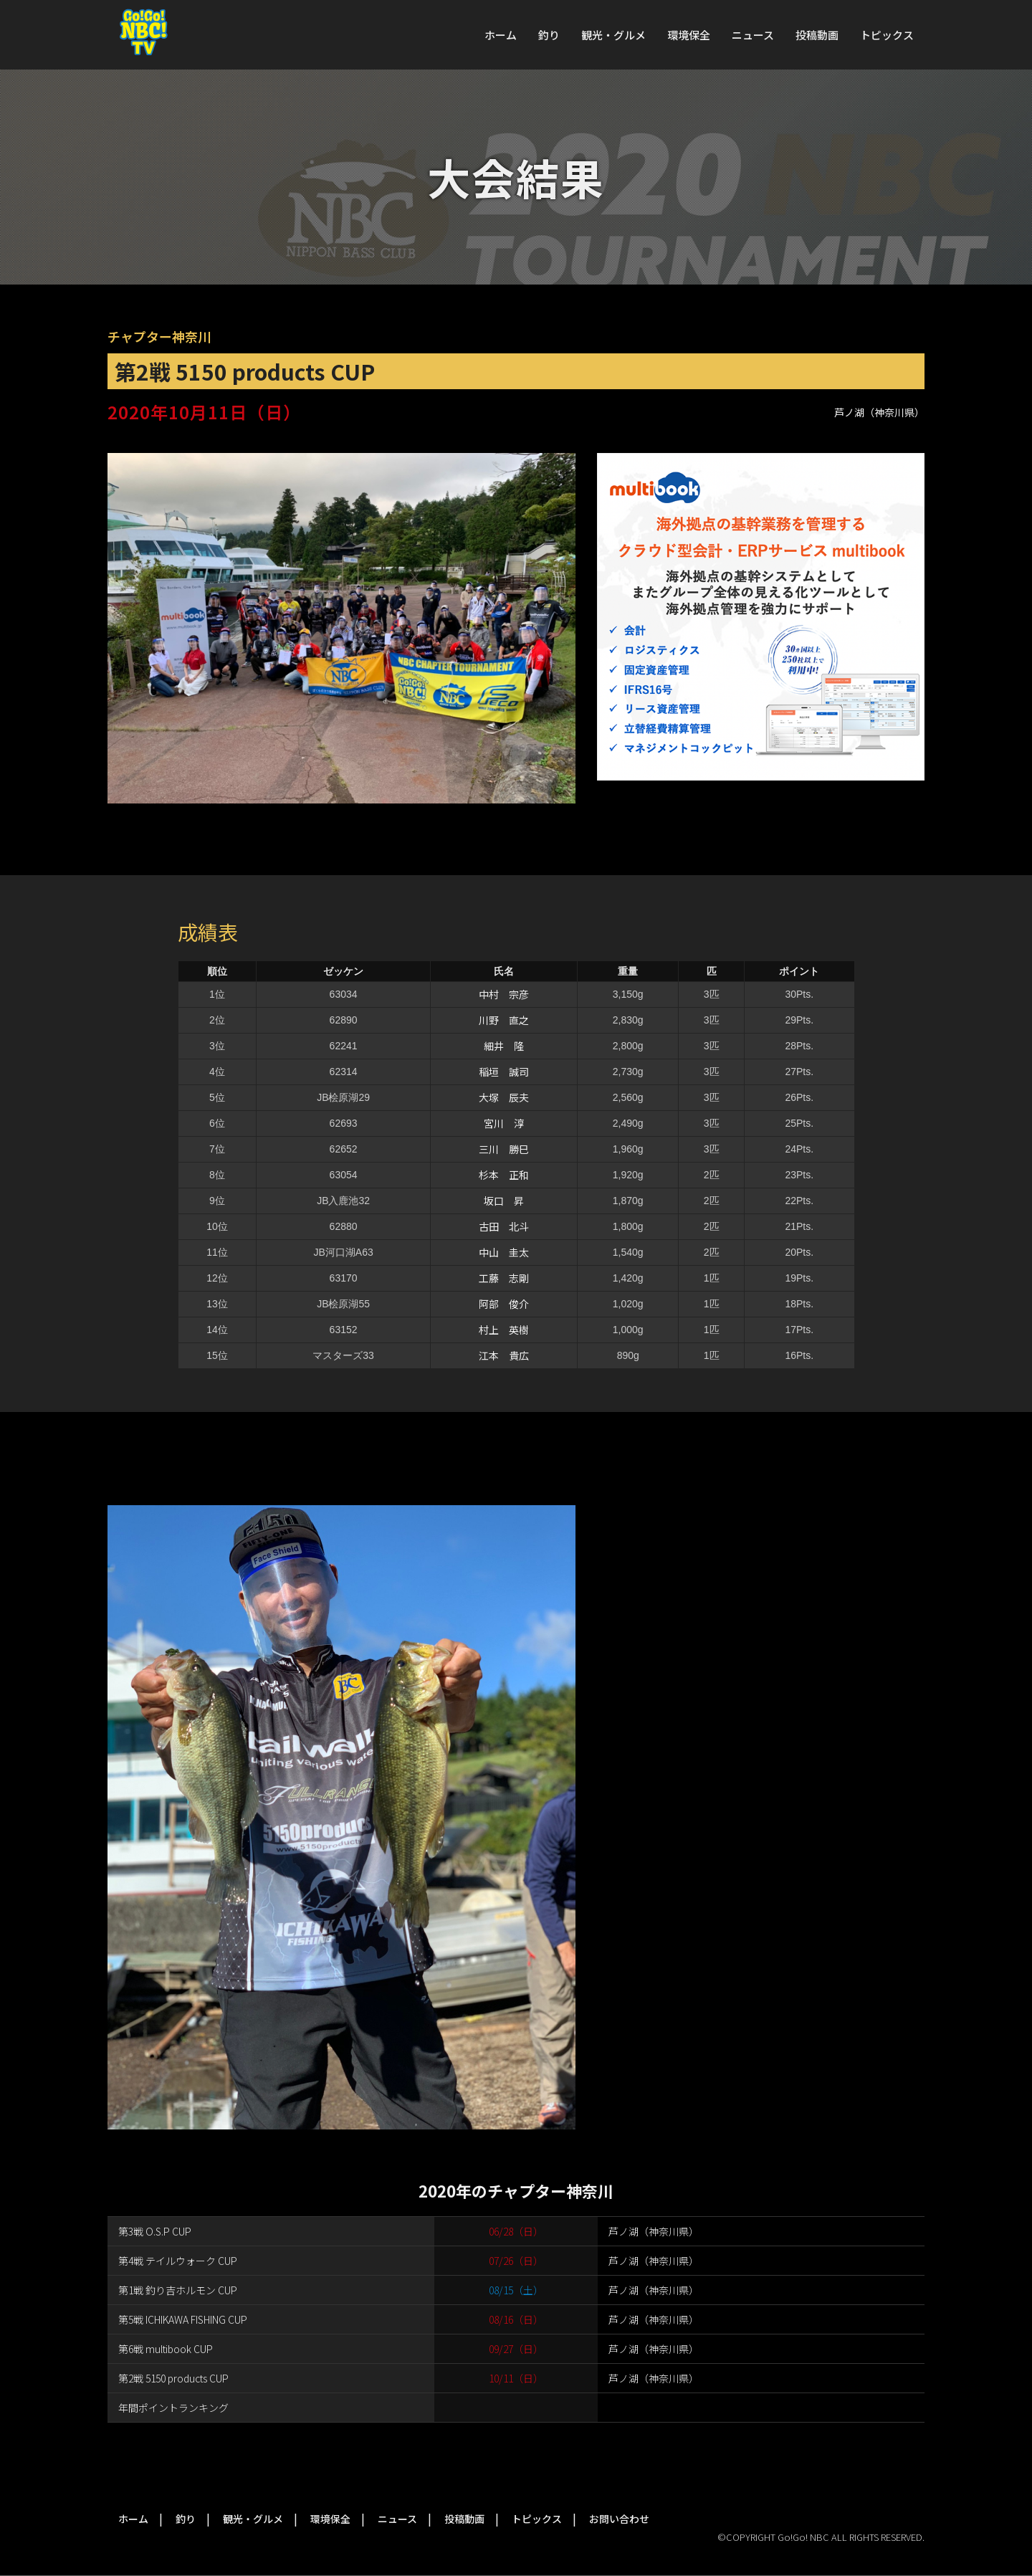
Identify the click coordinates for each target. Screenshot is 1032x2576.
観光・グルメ (613, 34)
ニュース (753, 34)
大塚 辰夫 (504, 1097)
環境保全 (688, 34)
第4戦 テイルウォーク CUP (177, 2260)
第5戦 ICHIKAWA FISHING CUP (182, 2319)
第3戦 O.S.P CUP (154, 2231)
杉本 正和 (504, 1175)
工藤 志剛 (504, 1278)
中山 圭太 (504, 1252)
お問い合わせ (619, 2518)
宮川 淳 (504, 1123)
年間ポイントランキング (173, 2407)
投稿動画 (817, 34)
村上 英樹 (504, 1329)
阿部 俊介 (504, 1304)
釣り (549, 34)
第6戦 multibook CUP (165, 2349)
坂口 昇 (504, 1200)
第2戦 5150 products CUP (173, 2378)
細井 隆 (504, 1046)
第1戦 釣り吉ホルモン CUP (177, 2290)
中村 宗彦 (504, 994)
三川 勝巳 (504, 1149)
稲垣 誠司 (504, 1071)
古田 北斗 (504, 1226)
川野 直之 (504, 1020)
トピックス (887, 34)
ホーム (500, 34)
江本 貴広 (504, 1355)
